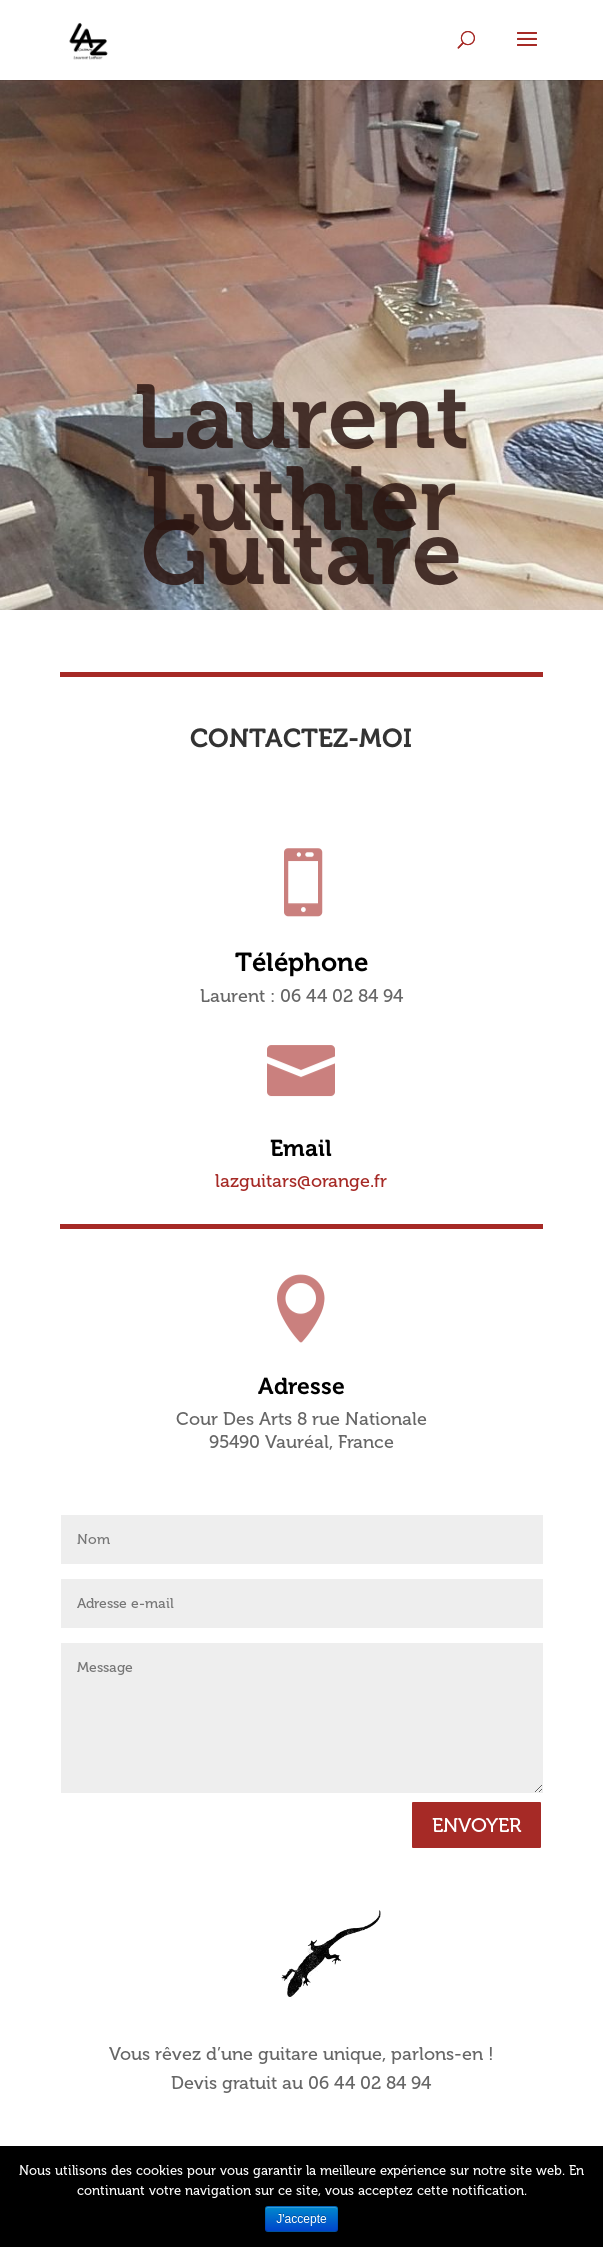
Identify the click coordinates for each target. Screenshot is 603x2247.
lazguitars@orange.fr (301, 1181)
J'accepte (301, 2219)
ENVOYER (476, 1825)
